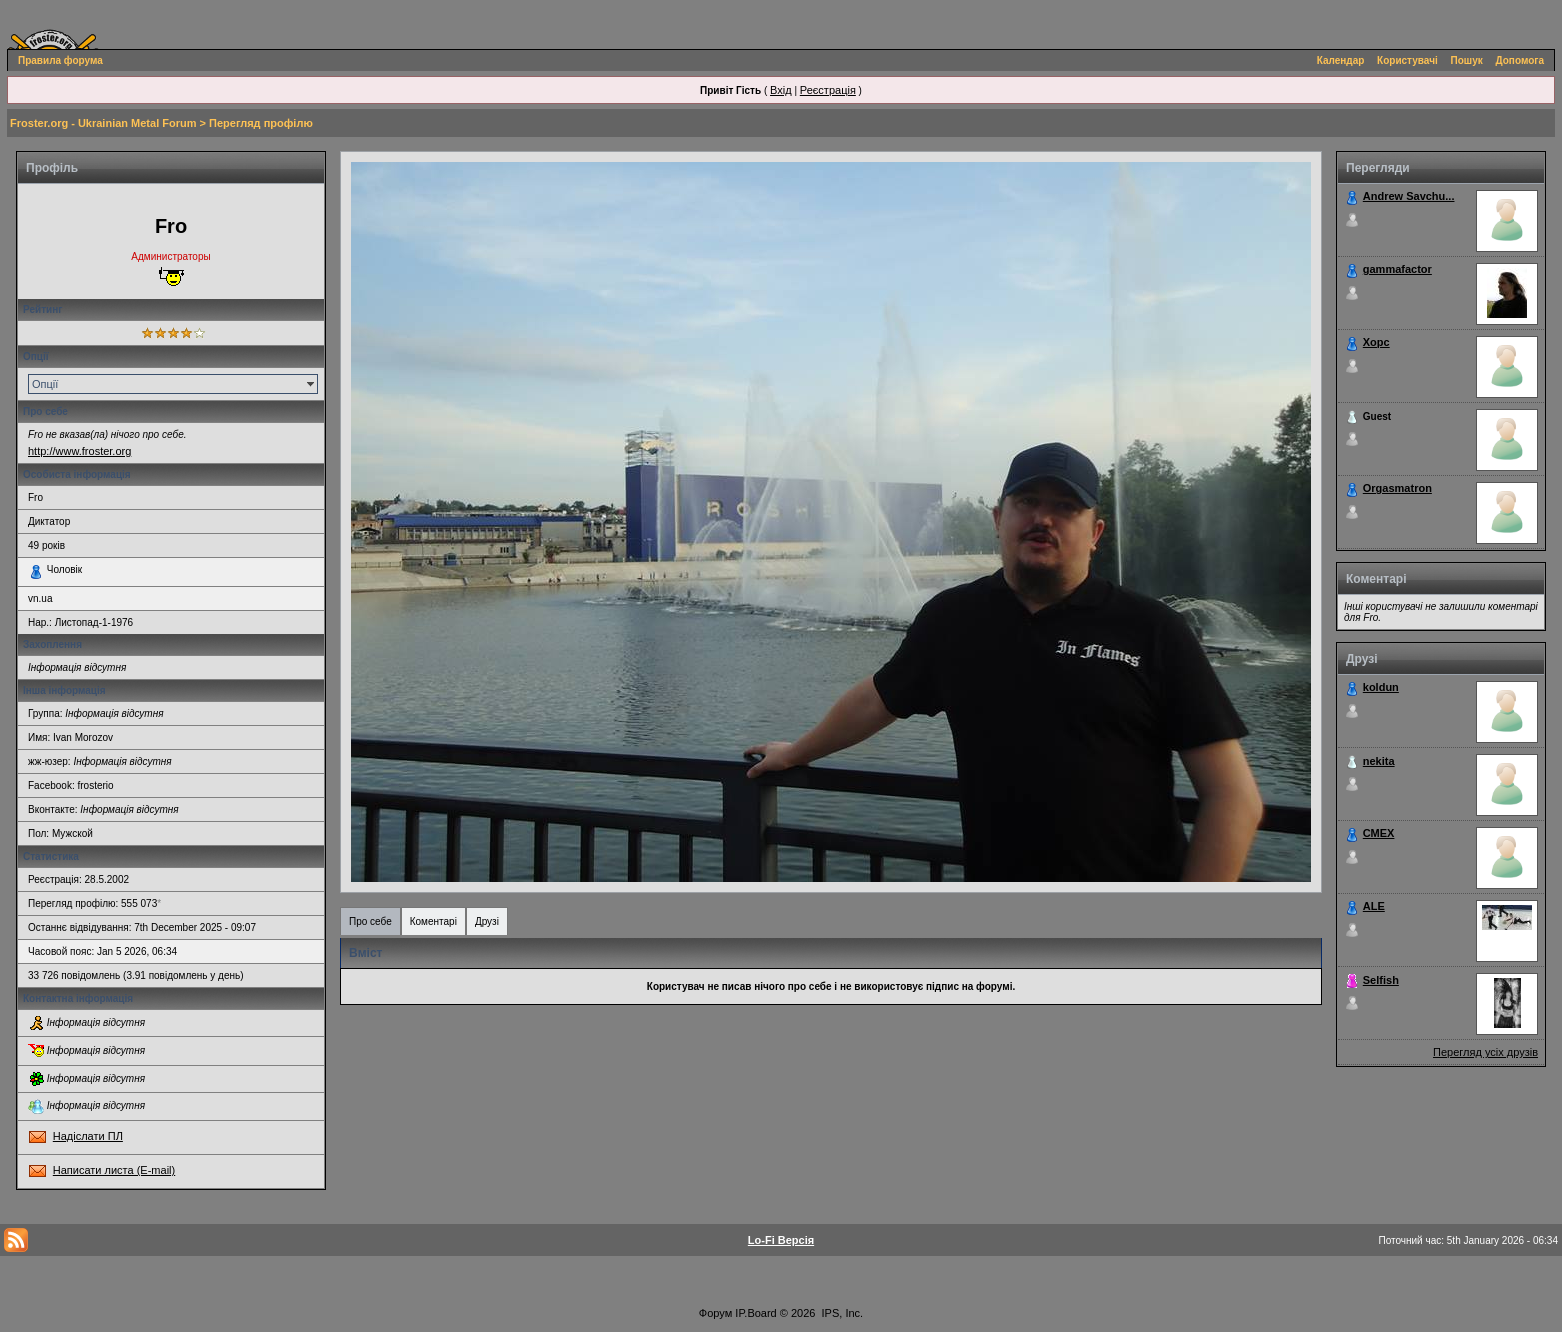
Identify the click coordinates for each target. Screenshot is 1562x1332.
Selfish (1381, 980)
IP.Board (755, 1313)
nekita (1379, 761)
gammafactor (1397, 269)
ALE (1374, 906)
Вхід (781, 90)
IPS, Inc (841, 1313)
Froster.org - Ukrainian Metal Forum (103, 123)
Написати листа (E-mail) (114, 1170)
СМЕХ (1379, 833)
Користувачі (1407, 60)
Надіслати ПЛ (88, 1136)
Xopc (1376, 342)
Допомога (1520, 60)
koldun (1381, 687)
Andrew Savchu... (1409, 196)
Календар (1341, 60)
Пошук (1467, 60)
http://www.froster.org (79, 451)
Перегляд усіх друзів (1485, 1052)
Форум (715, 1313)
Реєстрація (828, 90)
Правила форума (60, 60)
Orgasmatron (1397, 488)
